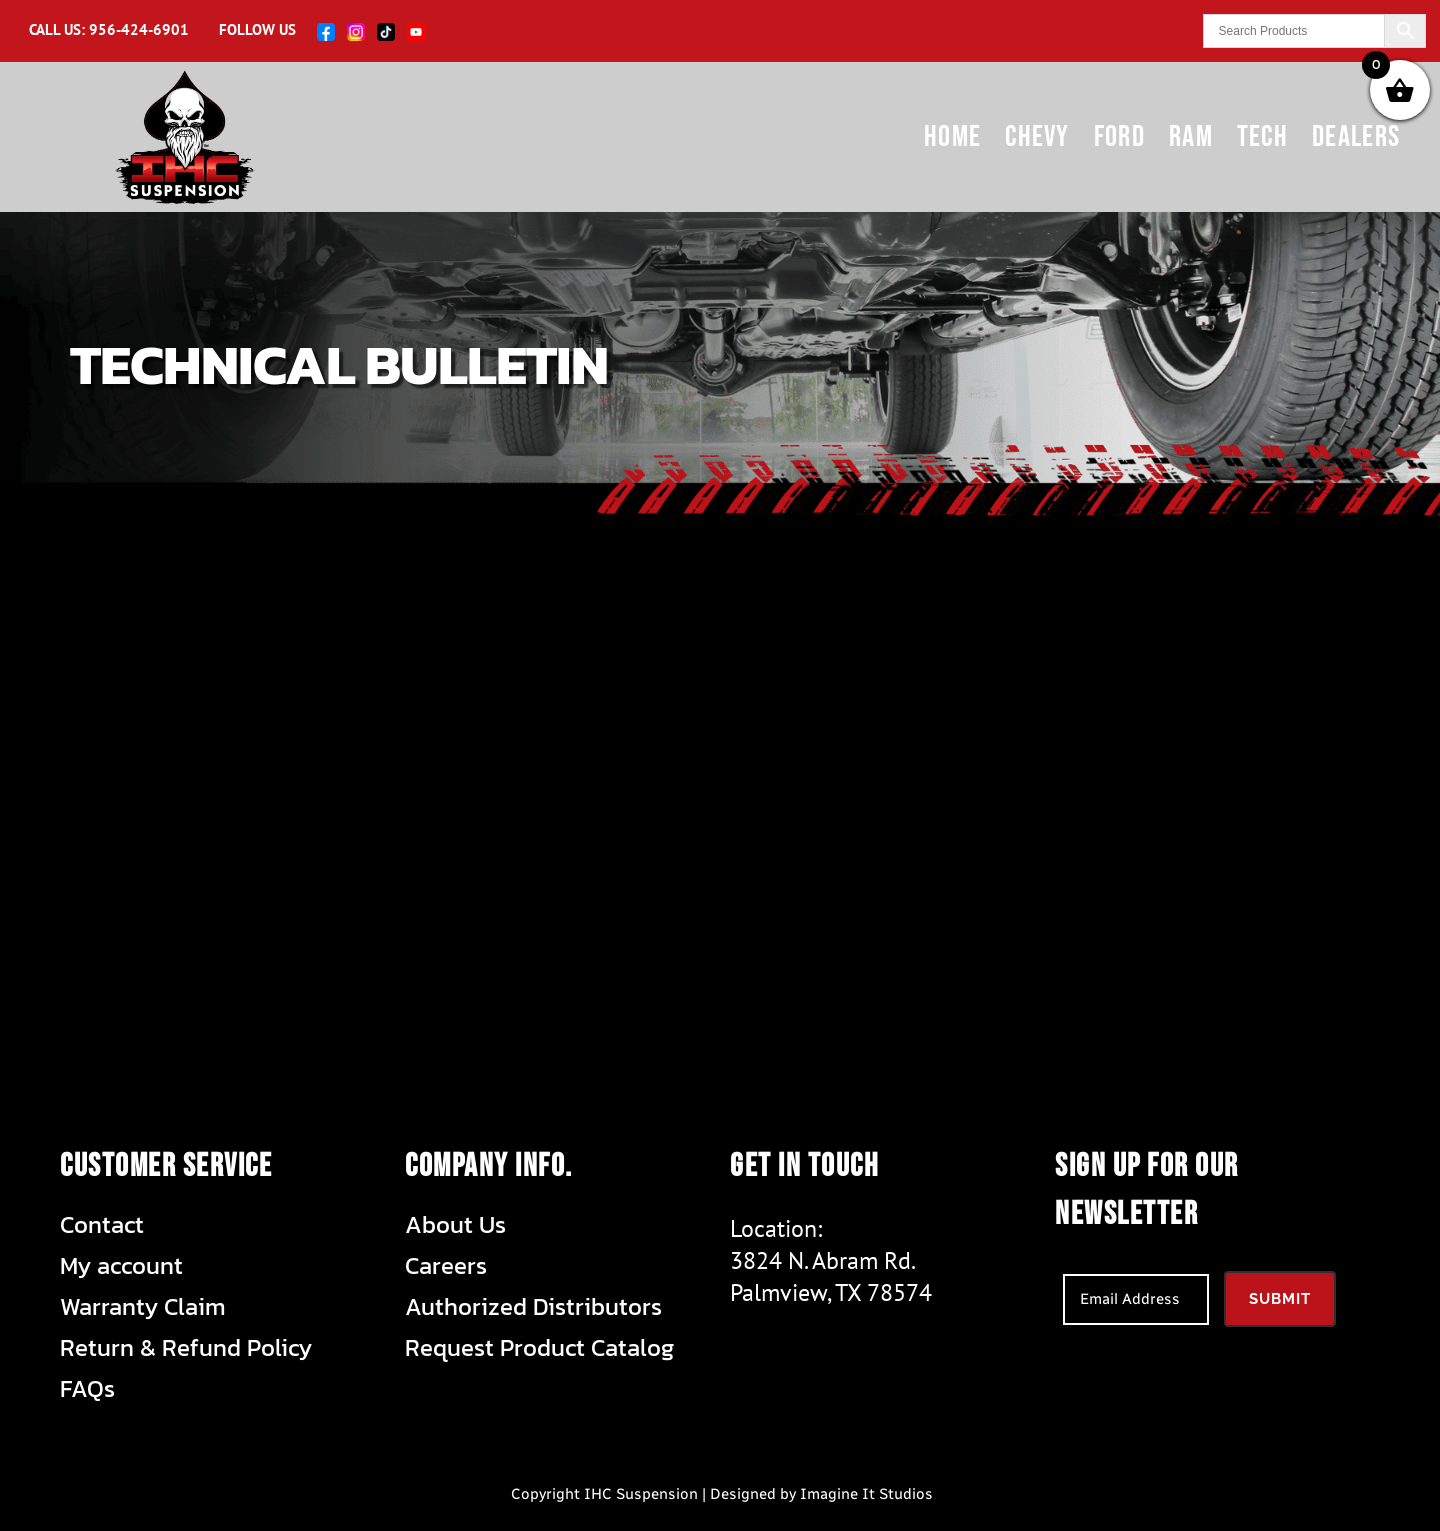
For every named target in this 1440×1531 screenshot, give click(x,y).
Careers (446, 1266)
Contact (102, 1225)
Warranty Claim (143, 1307)
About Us (455, 1225)
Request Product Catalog (539, 1348)
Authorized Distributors (533, 1307)
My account (121, 1266)
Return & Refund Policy (186, 1348)
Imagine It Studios (866, 1494)
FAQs (87, 1389)
